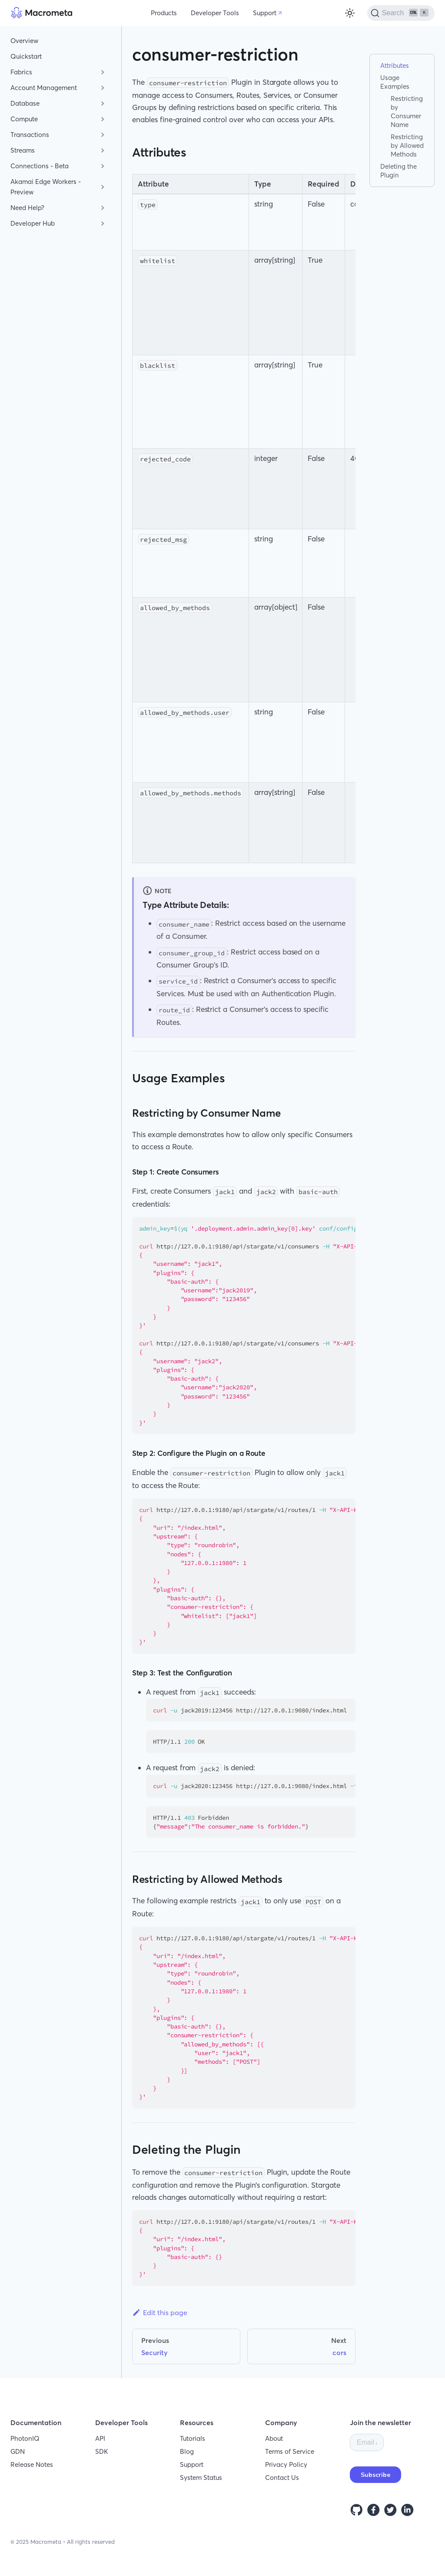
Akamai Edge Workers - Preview (45, 186)
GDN (17, 2451)
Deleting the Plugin (398, 170)
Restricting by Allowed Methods (407, 145)
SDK (101, 2451)
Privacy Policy (286, 2464)
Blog (187, 2451)
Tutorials (192, 2438)
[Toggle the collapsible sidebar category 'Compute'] (102, 119)
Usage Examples (394, 81)
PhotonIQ (25, 2438)
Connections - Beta (39, 166)
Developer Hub (32, 223)
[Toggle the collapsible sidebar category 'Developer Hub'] (102, 223)
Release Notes (31, 2464)
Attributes (394, 65)
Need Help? (27, 208)
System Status (201, 2477)
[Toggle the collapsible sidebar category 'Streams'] (102, 150)
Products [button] (164, 13)
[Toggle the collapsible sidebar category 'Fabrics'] (102, 72)
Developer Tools (215, 13)
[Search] (401, 13)
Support (264, 13)
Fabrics (21, 72)
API (100, 2438)
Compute (24, 119)
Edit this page (159, 2312)
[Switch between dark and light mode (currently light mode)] (350, 13)
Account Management (43, 87)
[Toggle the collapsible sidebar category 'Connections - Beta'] (102, 166)
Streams (22, 150)
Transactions (29, 134)
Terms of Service (289, 2451)
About (274, 2438)
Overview (24, 41)
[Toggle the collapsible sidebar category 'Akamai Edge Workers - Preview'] (102, 187)
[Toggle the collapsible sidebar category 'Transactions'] (102, 135)
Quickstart (26, 56)
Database (25, 103)
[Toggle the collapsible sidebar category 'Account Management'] (102, 88)
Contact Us (282, 2477)
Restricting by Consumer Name (407, 111)
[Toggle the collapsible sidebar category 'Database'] (102, 103)
